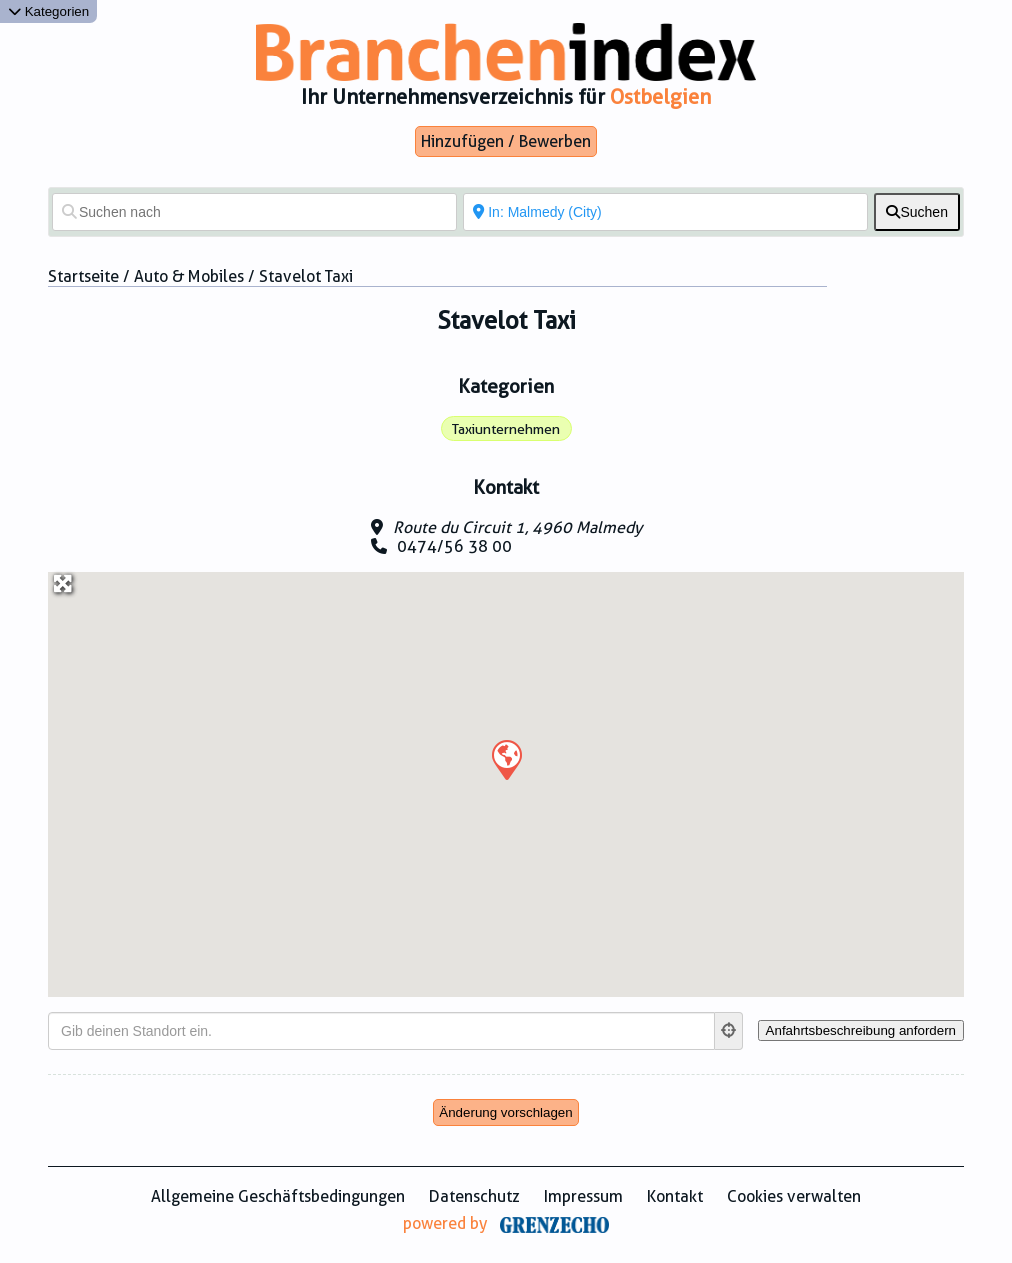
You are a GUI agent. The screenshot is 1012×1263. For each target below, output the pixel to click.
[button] (506, 759)
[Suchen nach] (254, 212)
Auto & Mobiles (189, 276)
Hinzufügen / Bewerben (506, 141)
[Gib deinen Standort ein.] (381, 1031)
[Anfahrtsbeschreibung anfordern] (861, 1030)
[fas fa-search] (917, 212)
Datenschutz (474, 1196)
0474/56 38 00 (454, 546)
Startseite (83, 276)
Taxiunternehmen (506, 429)
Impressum (583, 1196)
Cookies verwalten (794, 1196)
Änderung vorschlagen (505, 1112)
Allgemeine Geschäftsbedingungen (278, 1196)
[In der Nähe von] (665, 212)
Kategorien (48, 11)
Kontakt (675, 1196)
